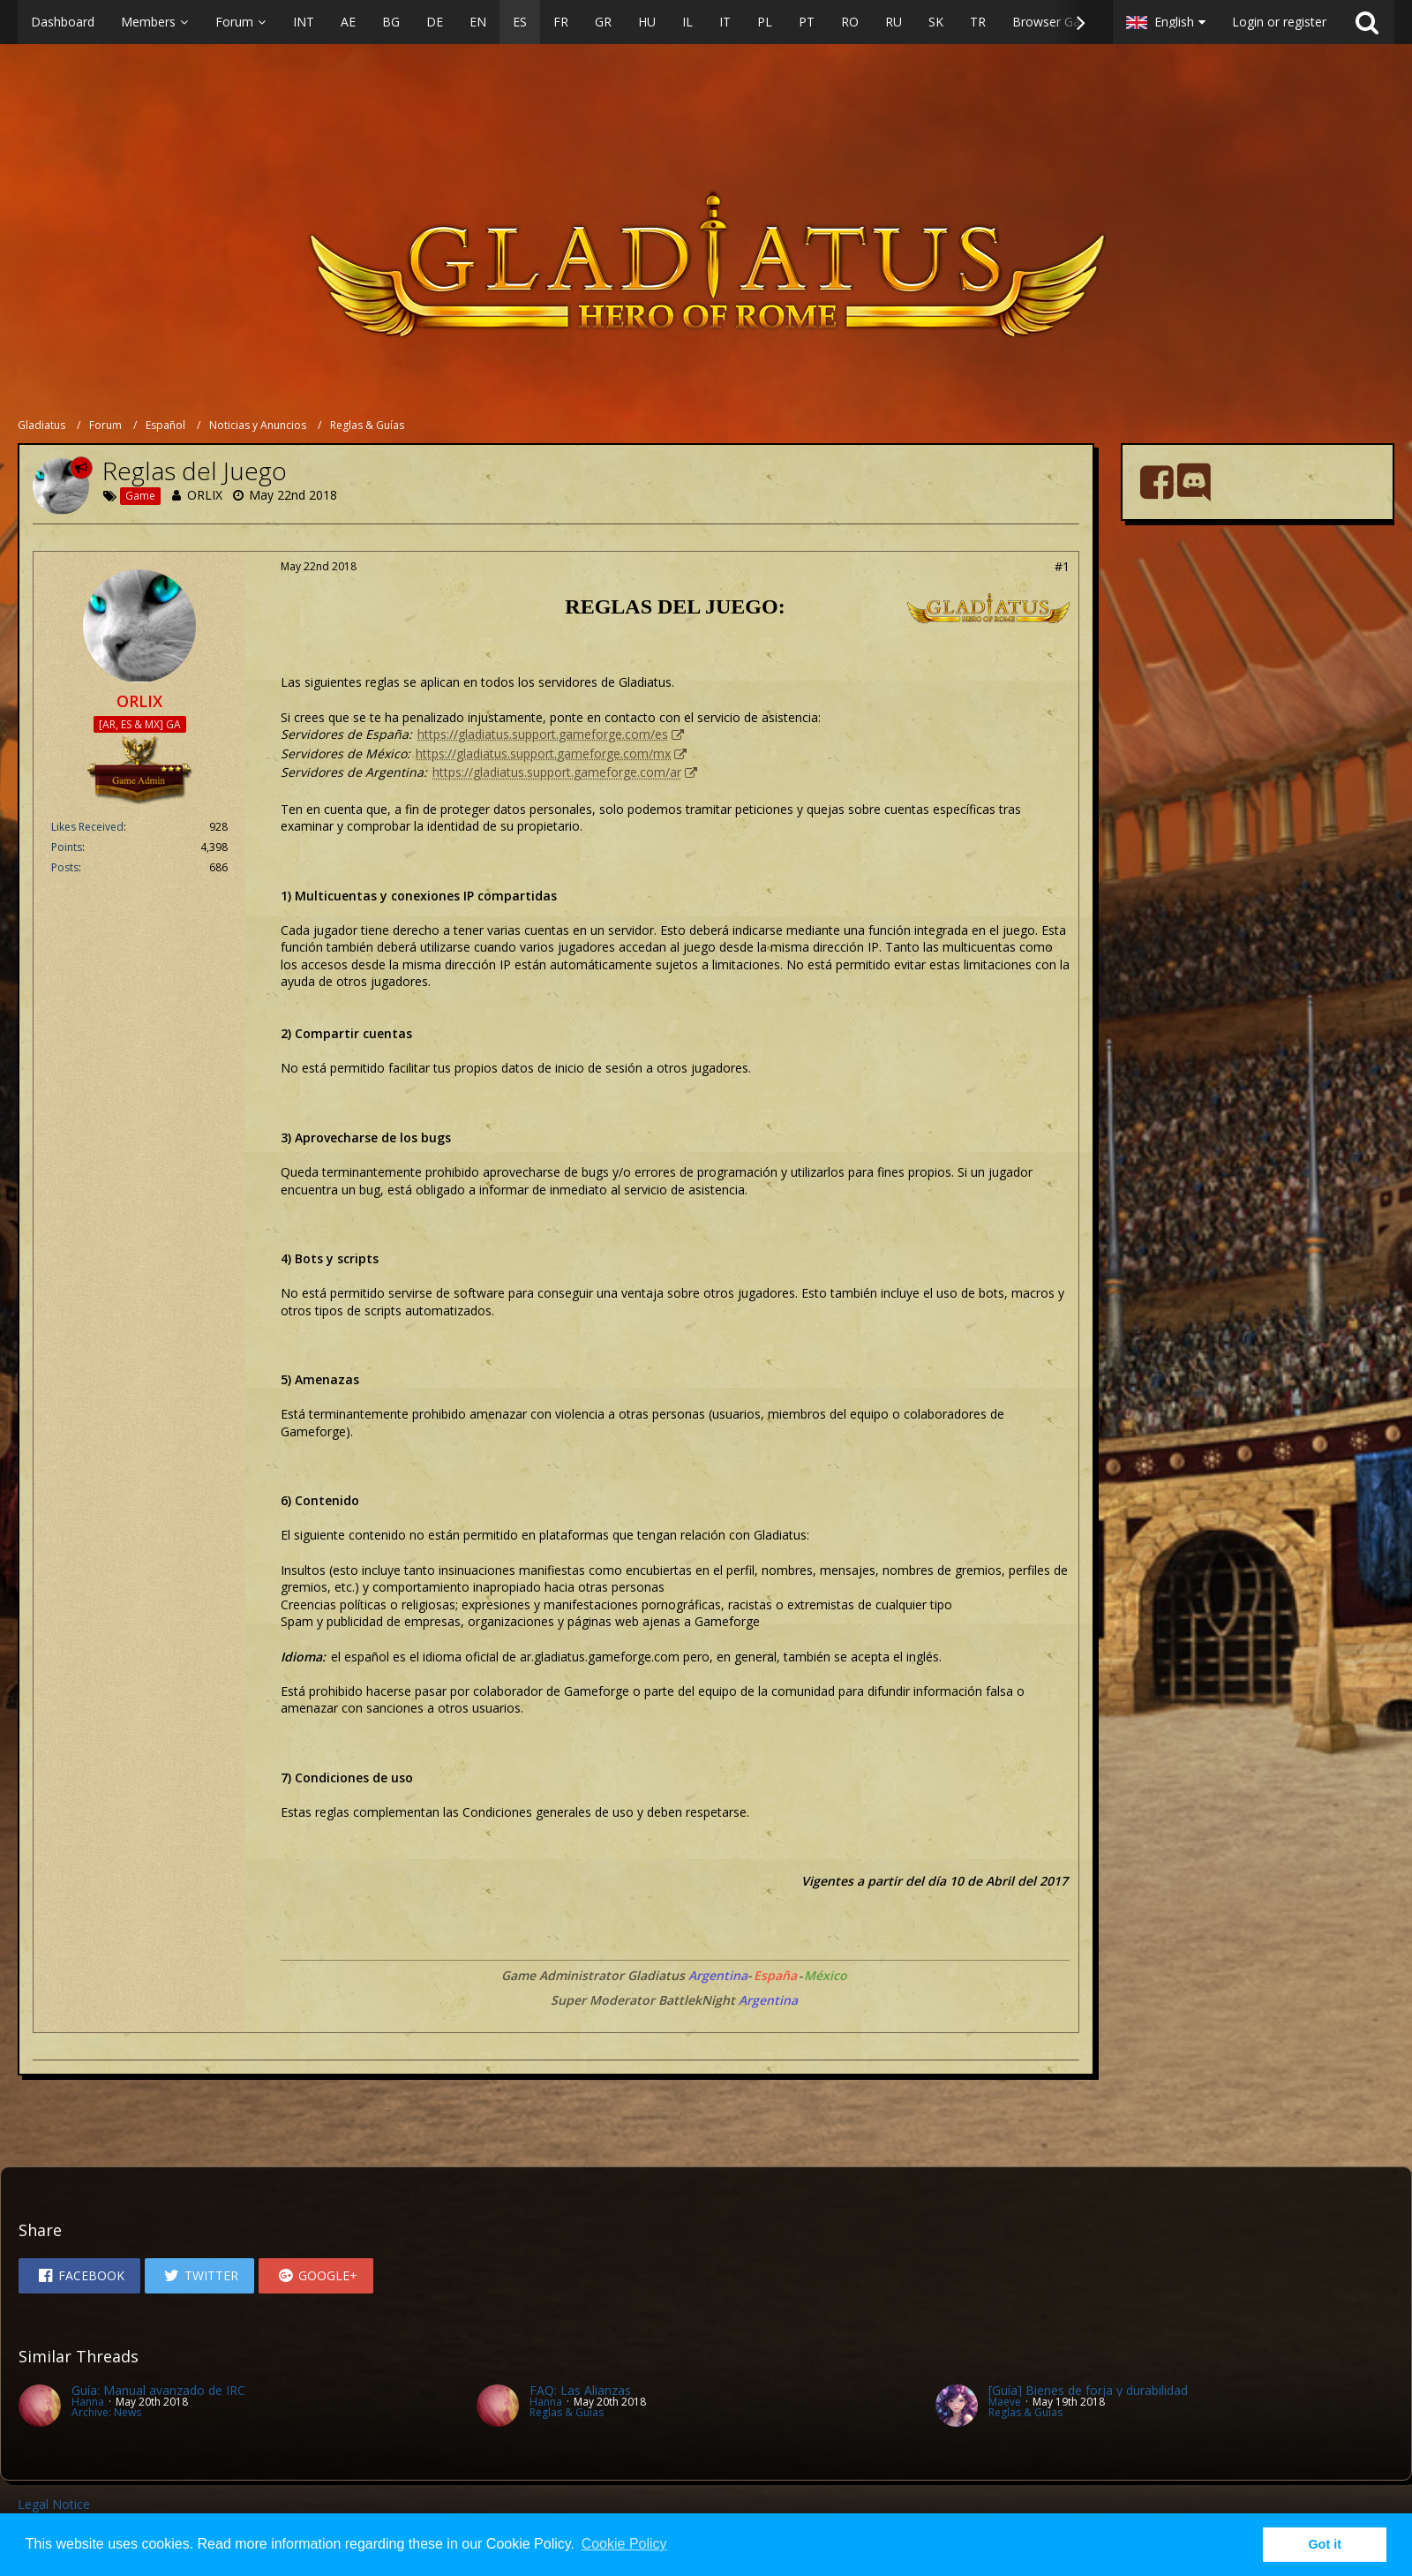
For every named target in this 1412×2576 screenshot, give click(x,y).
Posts (65, 867)
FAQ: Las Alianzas (580, 2390)
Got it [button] (1324, 2544)
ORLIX (204, 494)
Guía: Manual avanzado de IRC (158, 2390)
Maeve (1004, 2401)
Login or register (1279, 21)
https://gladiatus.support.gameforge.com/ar (556, 772)
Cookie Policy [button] (624, 2543)
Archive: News (106, 2412)
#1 (1062, 566)
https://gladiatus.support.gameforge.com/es (542, 734)
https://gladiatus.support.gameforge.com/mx (543, 753)
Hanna (87, 2401)
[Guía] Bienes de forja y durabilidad (1088, 2390)
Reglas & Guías (567, 2412)
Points (66, 847)
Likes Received (87, 826)
